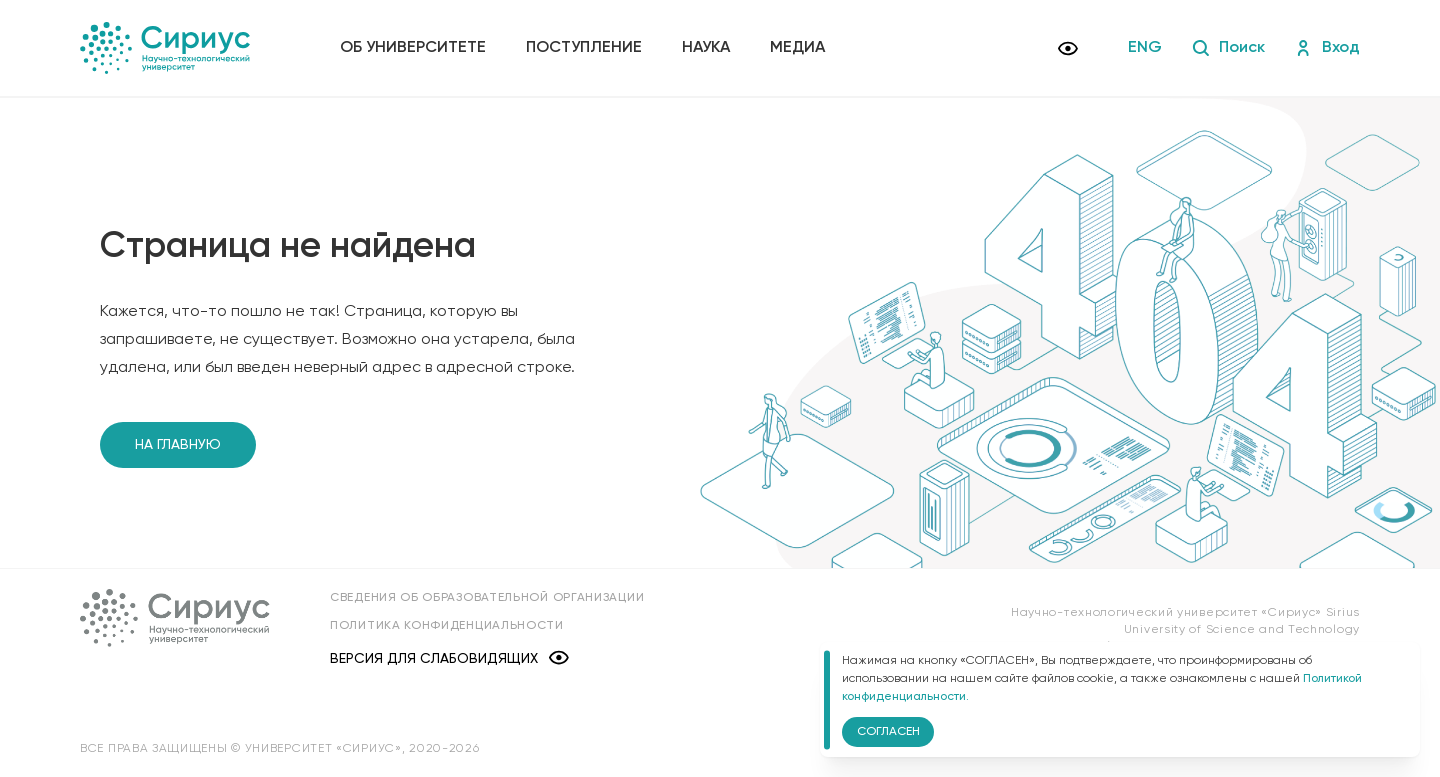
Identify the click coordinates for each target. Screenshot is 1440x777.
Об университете (413, 48)
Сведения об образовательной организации (487, 598)
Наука (706, 48)
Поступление (584, 48)
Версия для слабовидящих (449, 659)
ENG (1145, 48)
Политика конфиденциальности (447, 626)
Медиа (797, 48)
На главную (178, 445)
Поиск (1228, 48)
